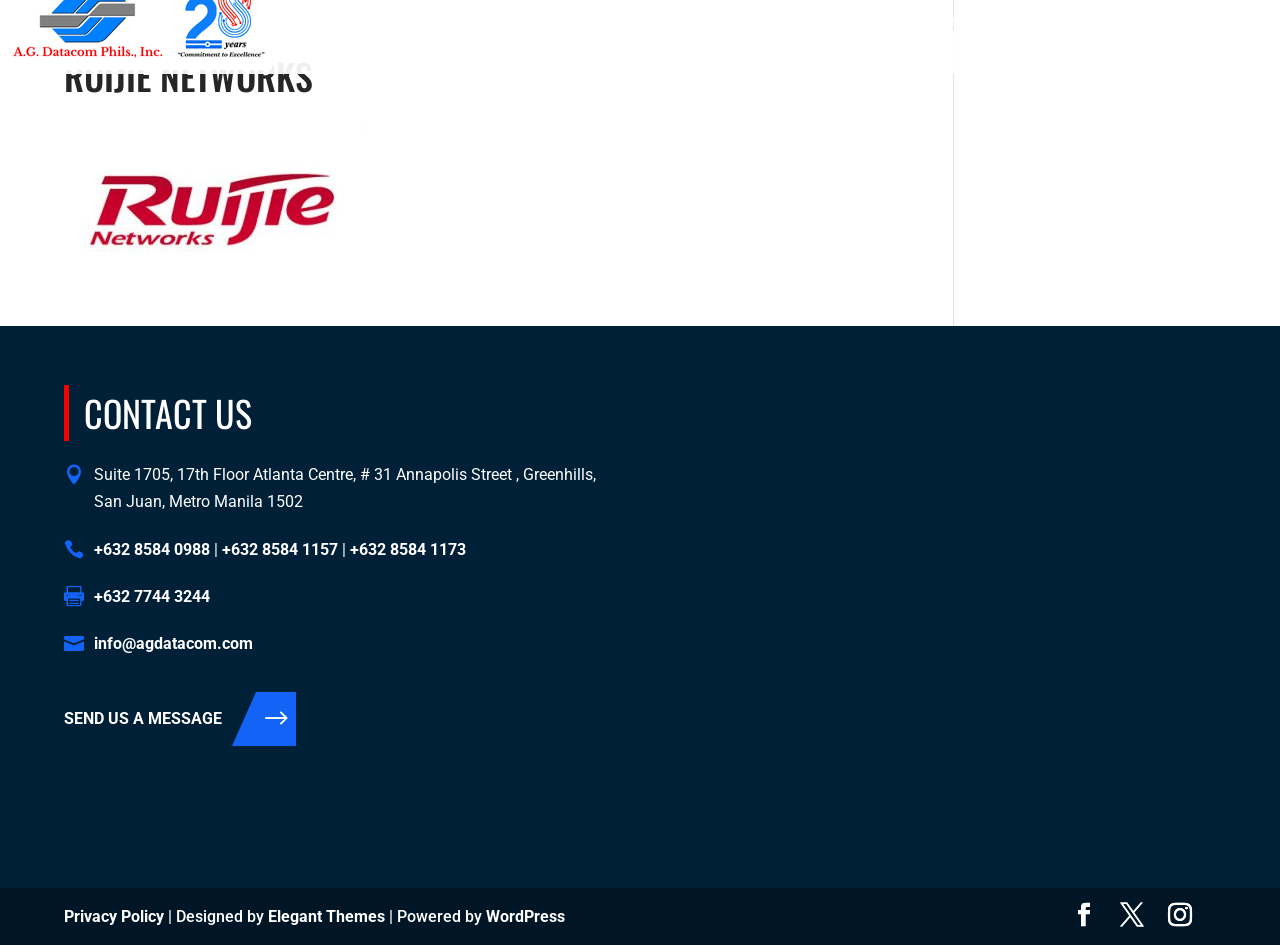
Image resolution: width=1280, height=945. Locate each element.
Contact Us (933, 54)
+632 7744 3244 (152, 596)
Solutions (816, 54)
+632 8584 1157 (883, 21)
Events (1102, 54)
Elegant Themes (326, 916)
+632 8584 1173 (994, 21)
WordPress (525, 916)
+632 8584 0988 (772, 21)
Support (1025, 54)
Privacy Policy (114, 916)
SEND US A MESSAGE (143, 718)
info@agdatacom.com (1180, 21)
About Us (725, 54)
